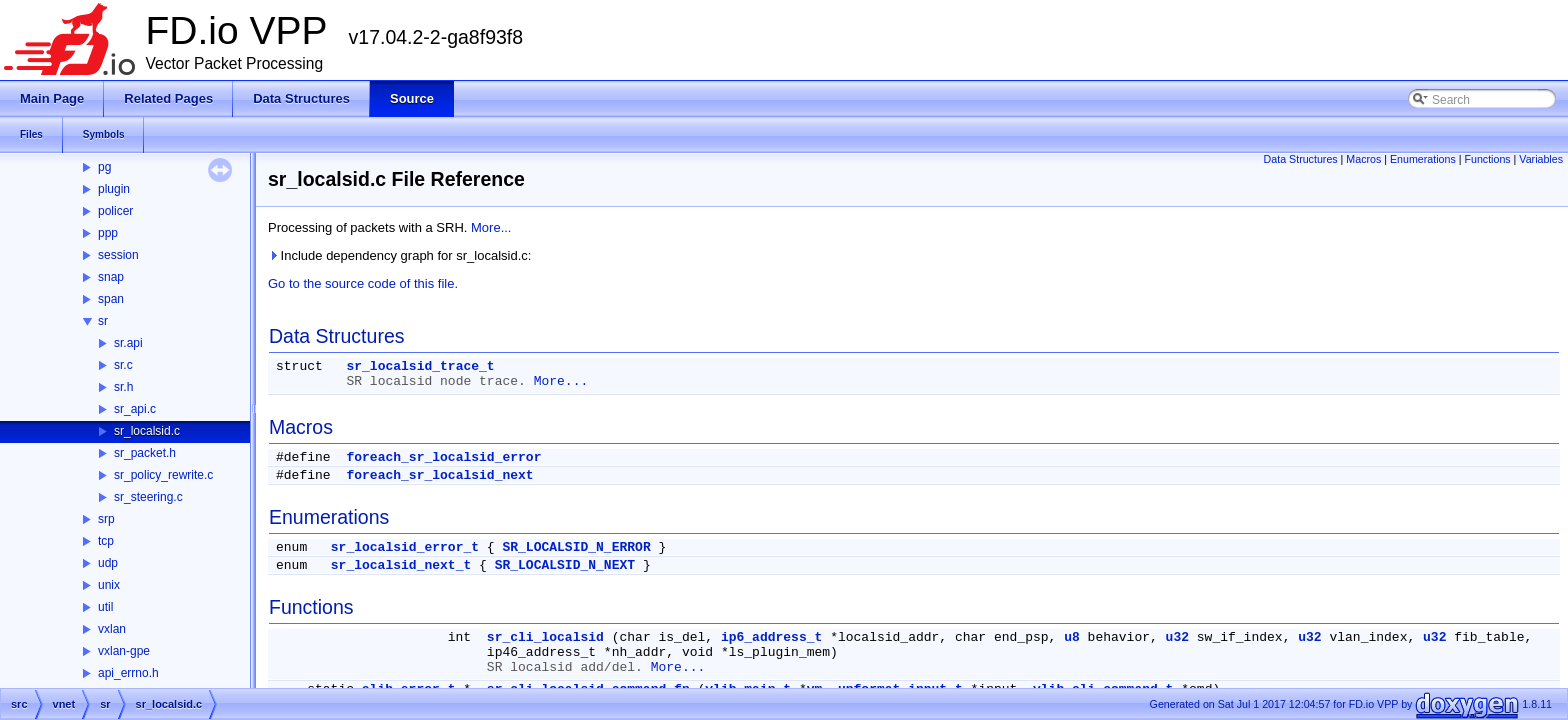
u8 (1072, 637)
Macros (1363, 159)
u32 (1177, 637)
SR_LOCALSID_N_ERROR (576, 547)
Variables (1541, 159)
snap (111, 277)
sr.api (128, 343)
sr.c (123, 365)
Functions (1487, 159)
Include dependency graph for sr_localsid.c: (399, 255)
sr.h (123, 387)
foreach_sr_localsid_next (439, 475)
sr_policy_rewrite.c (163, 475)
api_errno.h (128, 673)
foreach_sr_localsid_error (443, 457)
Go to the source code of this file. (363, 283)
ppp (108, 233)
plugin (114, 189)
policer (115, 211)
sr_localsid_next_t (401, 565)
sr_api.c (135, 409)
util (105, 607)
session (118, 255)
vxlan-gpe (124, 651)
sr (103, 321)
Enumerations (1423, 159)
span (111, 299)
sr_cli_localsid (545, 637)
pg (104, 167)
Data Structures (1301, 159)
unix (109, 585)
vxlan (112, 629)
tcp (106, 541)
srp (106, 519)
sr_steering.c (148, 497)
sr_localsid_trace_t (420, 366)
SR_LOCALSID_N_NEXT (565, 565)
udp (108, 563)
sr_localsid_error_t (405, 547)
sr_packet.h (145, 453)
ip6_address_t (771, 637)
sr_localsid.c (147, 431)
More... (491, 227)
